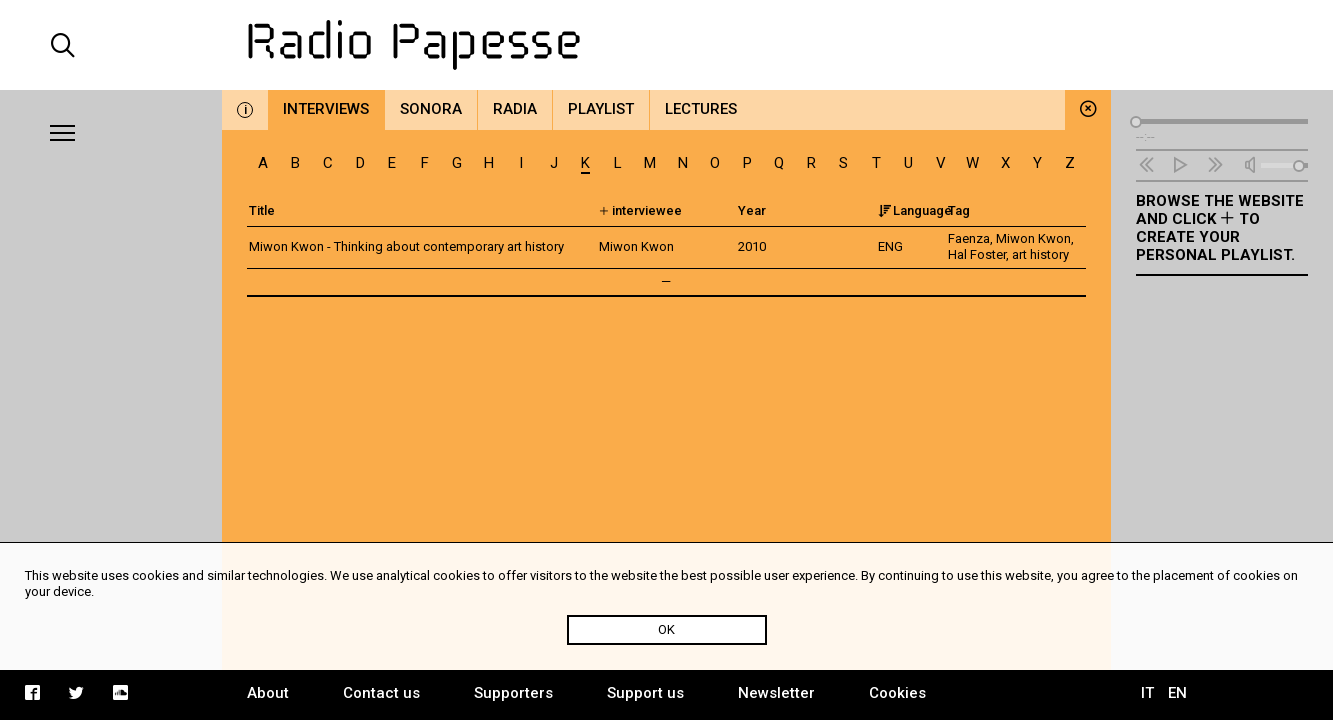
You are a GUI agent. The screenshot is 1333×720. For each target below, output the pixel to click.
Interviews (326, 109)
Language (915, 210)
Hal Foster (977, 254)
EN (1177, 693)
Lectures (701, 109)
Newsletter (776, 693)
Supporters (513, 693)
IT (1147, 693)
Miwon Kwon (1033, 238)
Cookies (897, 693)
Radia (515, 109)
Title (262, 210)
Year (752, 210)
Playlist (601, 109)
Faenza (969, 238)
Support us (645, 693)
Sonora (431, 109)
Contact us (381, 693)
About (268, 693)
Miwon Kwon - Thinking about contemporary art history (406, 246)
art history (1040, 254)
